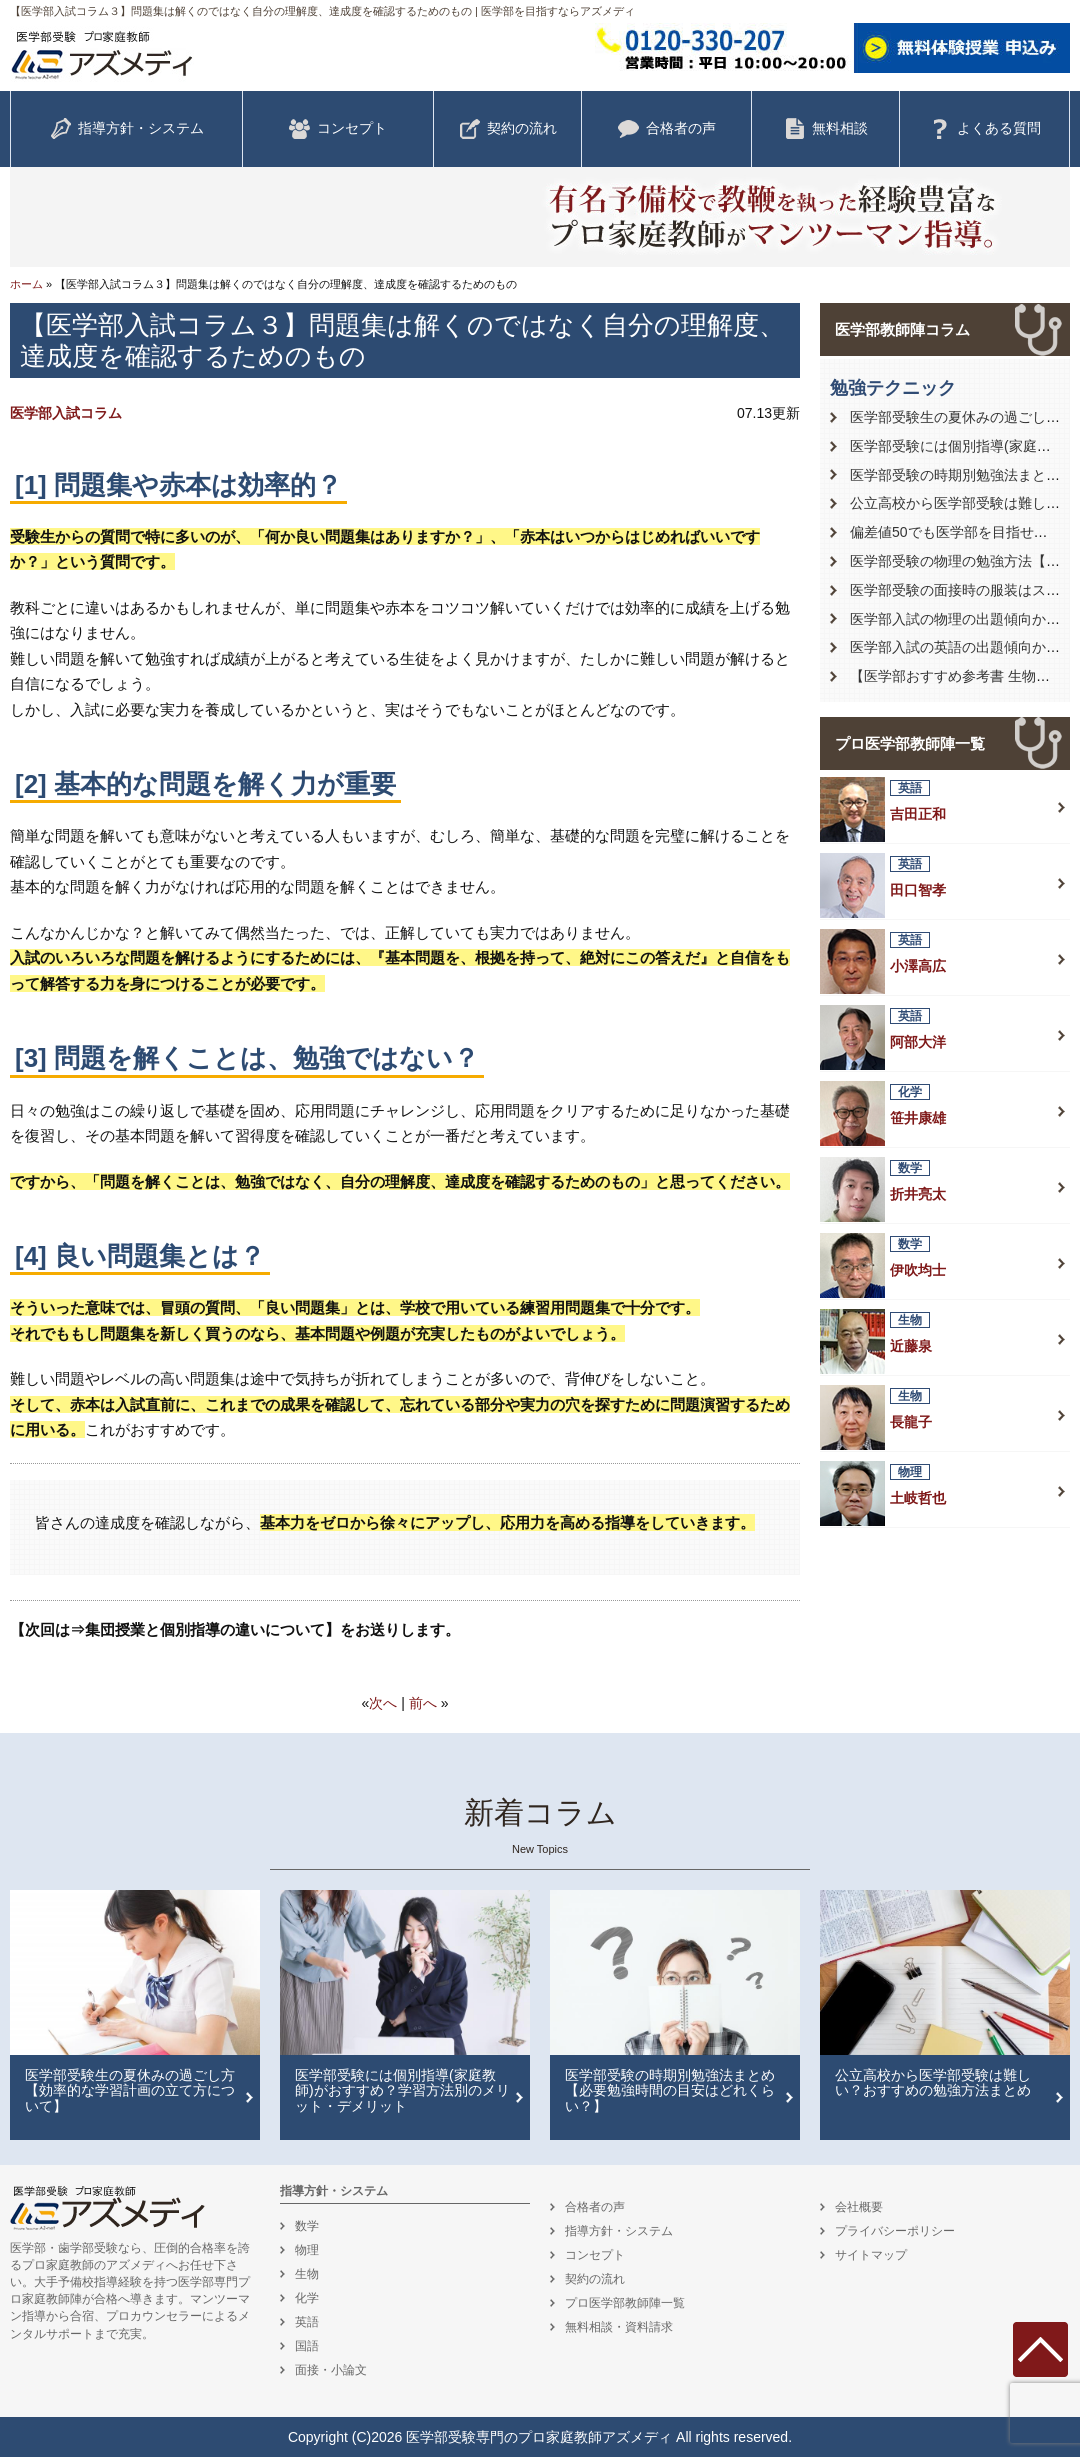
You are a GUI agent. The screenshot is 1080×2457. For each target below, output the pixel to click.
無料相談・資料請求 (619, 2327)
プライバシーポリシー (895, 2231)
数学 (307, 2226)
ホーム (26, 284)
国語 (307, 2346)
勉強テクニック (893, 388)
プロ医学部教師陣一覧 (910, 743)
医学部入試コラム (66, 413)
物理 (307, 2250)
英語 (307, 2322)
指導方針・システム (127, 129)
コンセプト (338, 129)
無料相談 (826, 129)
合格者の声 (667, 129)
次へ (383, 1703)
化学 (307, 2298)
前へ (423, 1703)
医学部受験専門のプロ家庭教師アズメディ (539, 2437)
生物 (307, 2274)
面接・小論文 (331, 2370)
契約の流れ (508, 129)
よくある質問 (985, 129)
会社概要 (859, 2207)
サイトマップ (871, 2255)
